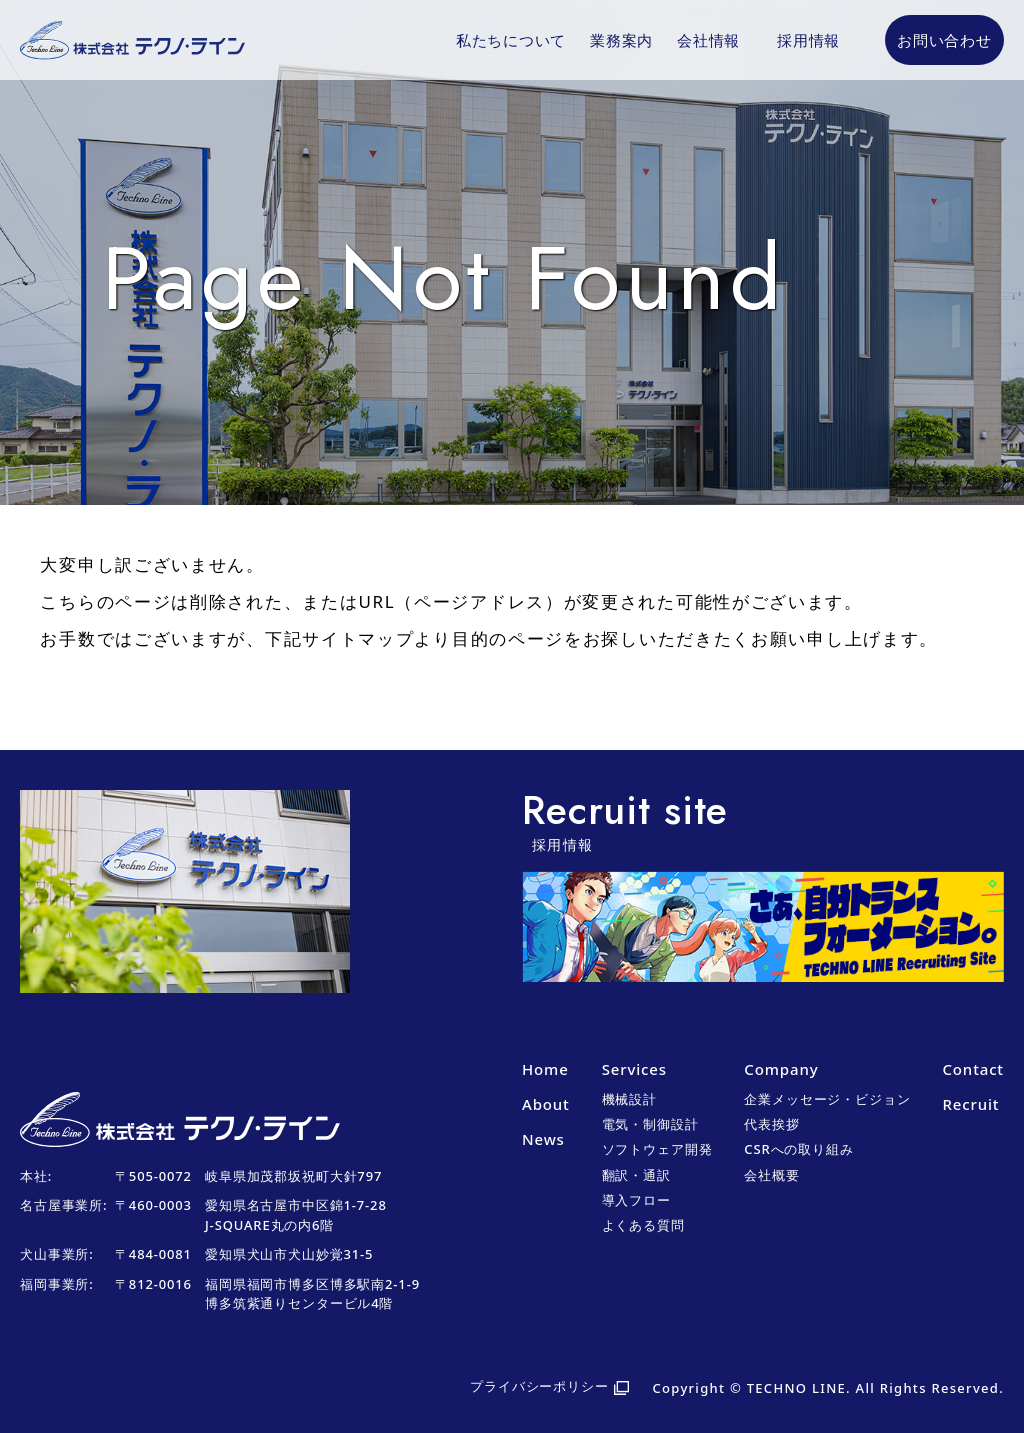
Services (634, 1069)
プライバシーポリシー (539, 1386)
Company (781, 1069)
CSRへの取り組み (798, 1149)
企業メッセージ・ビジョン (827, 1099)
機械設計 (629, 1099)
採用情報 (808, 40)
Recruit (970, 1104)
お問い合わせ (944, 40)
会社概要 (771, 1175)
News (543, 1139)
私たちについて (511, 40)
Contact (972, 1069)
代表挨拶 (771, 1124)
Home (545, 1069)
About (546, 1104)
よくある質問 (643, 1225)
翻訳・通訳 (636, 1175)
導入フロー (636, 1200)
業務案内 (621, 40)
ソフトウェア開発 (657, 1149)
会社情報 (708, 40)
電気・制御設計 (650, 1124)
